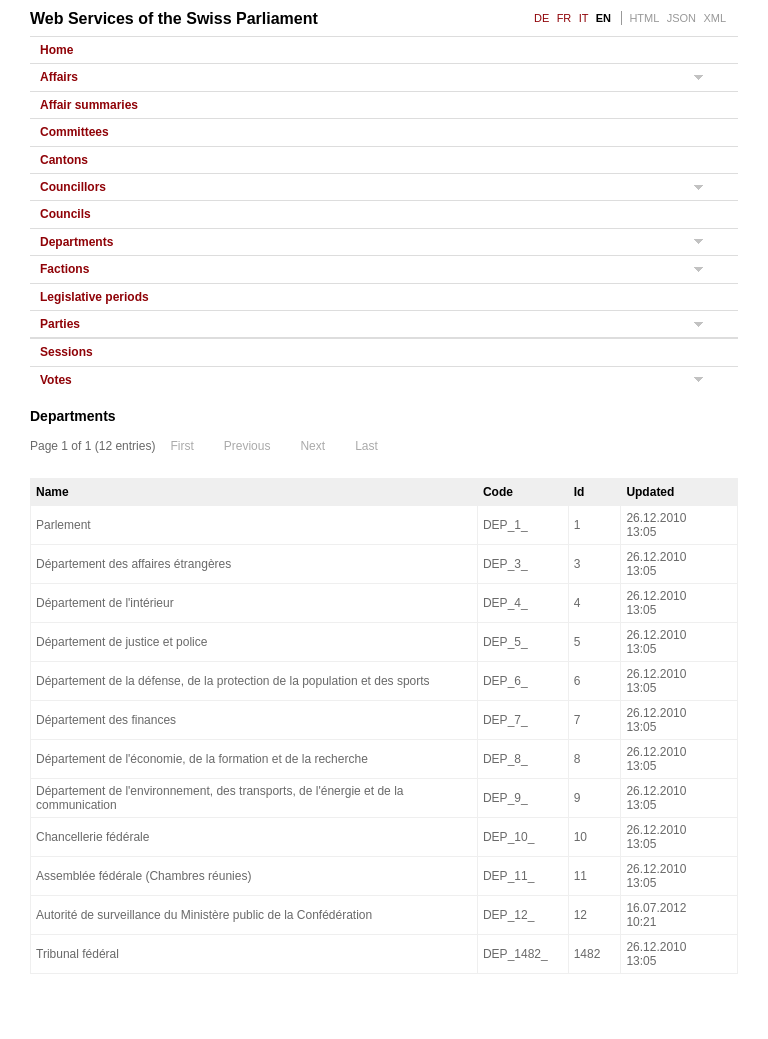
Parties (60, 324)
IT (584, 18)
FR (564, 18)
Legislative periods (94, 297)
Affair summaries (89, 105)
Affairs (59, 77)
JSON (681, 18)
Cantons (64, 160)
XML (714, 18)
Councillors (73, 187)
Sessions (66, 352)
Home (56, 50)
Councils (65, 214)
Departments (76, 242)
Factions (64, 269)
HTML (644, 18)
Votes (56, 380)
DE (541, 18)
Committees (74, 132)
